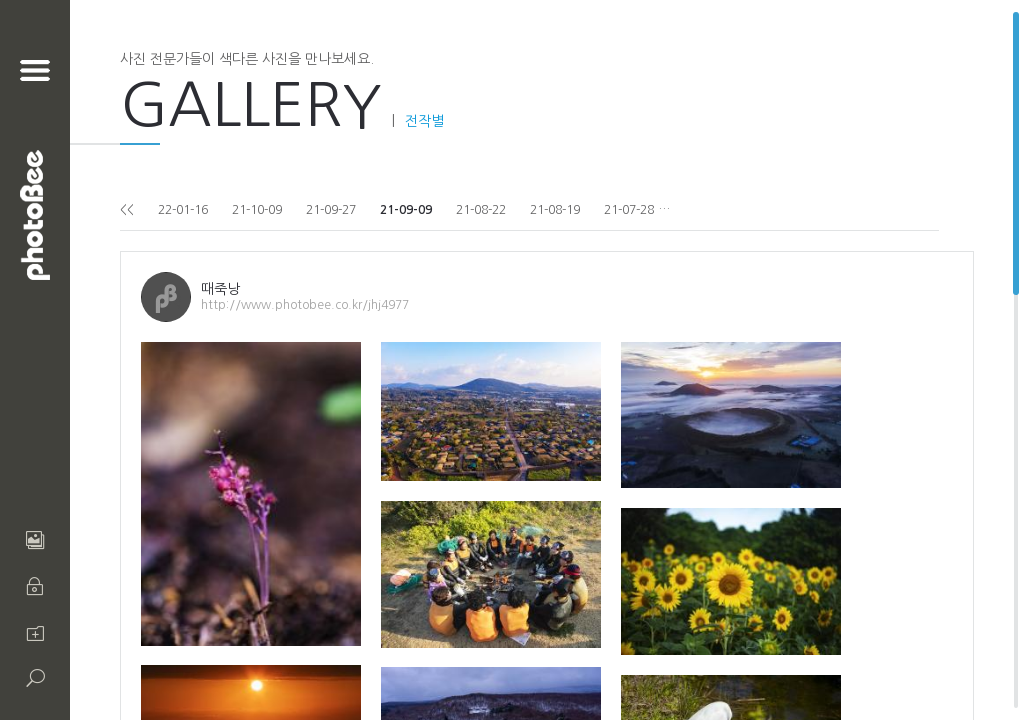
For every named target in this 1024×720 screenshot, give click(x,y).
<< (127, 210)
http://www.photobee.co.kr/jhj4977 (305, 305)
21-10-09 (257, 210)
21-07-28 (629, 210)
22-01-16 (183, 210)
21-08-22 (481, 210)
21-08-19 (555, 210)
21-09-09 (406, 210)
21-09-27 (331, 210)
